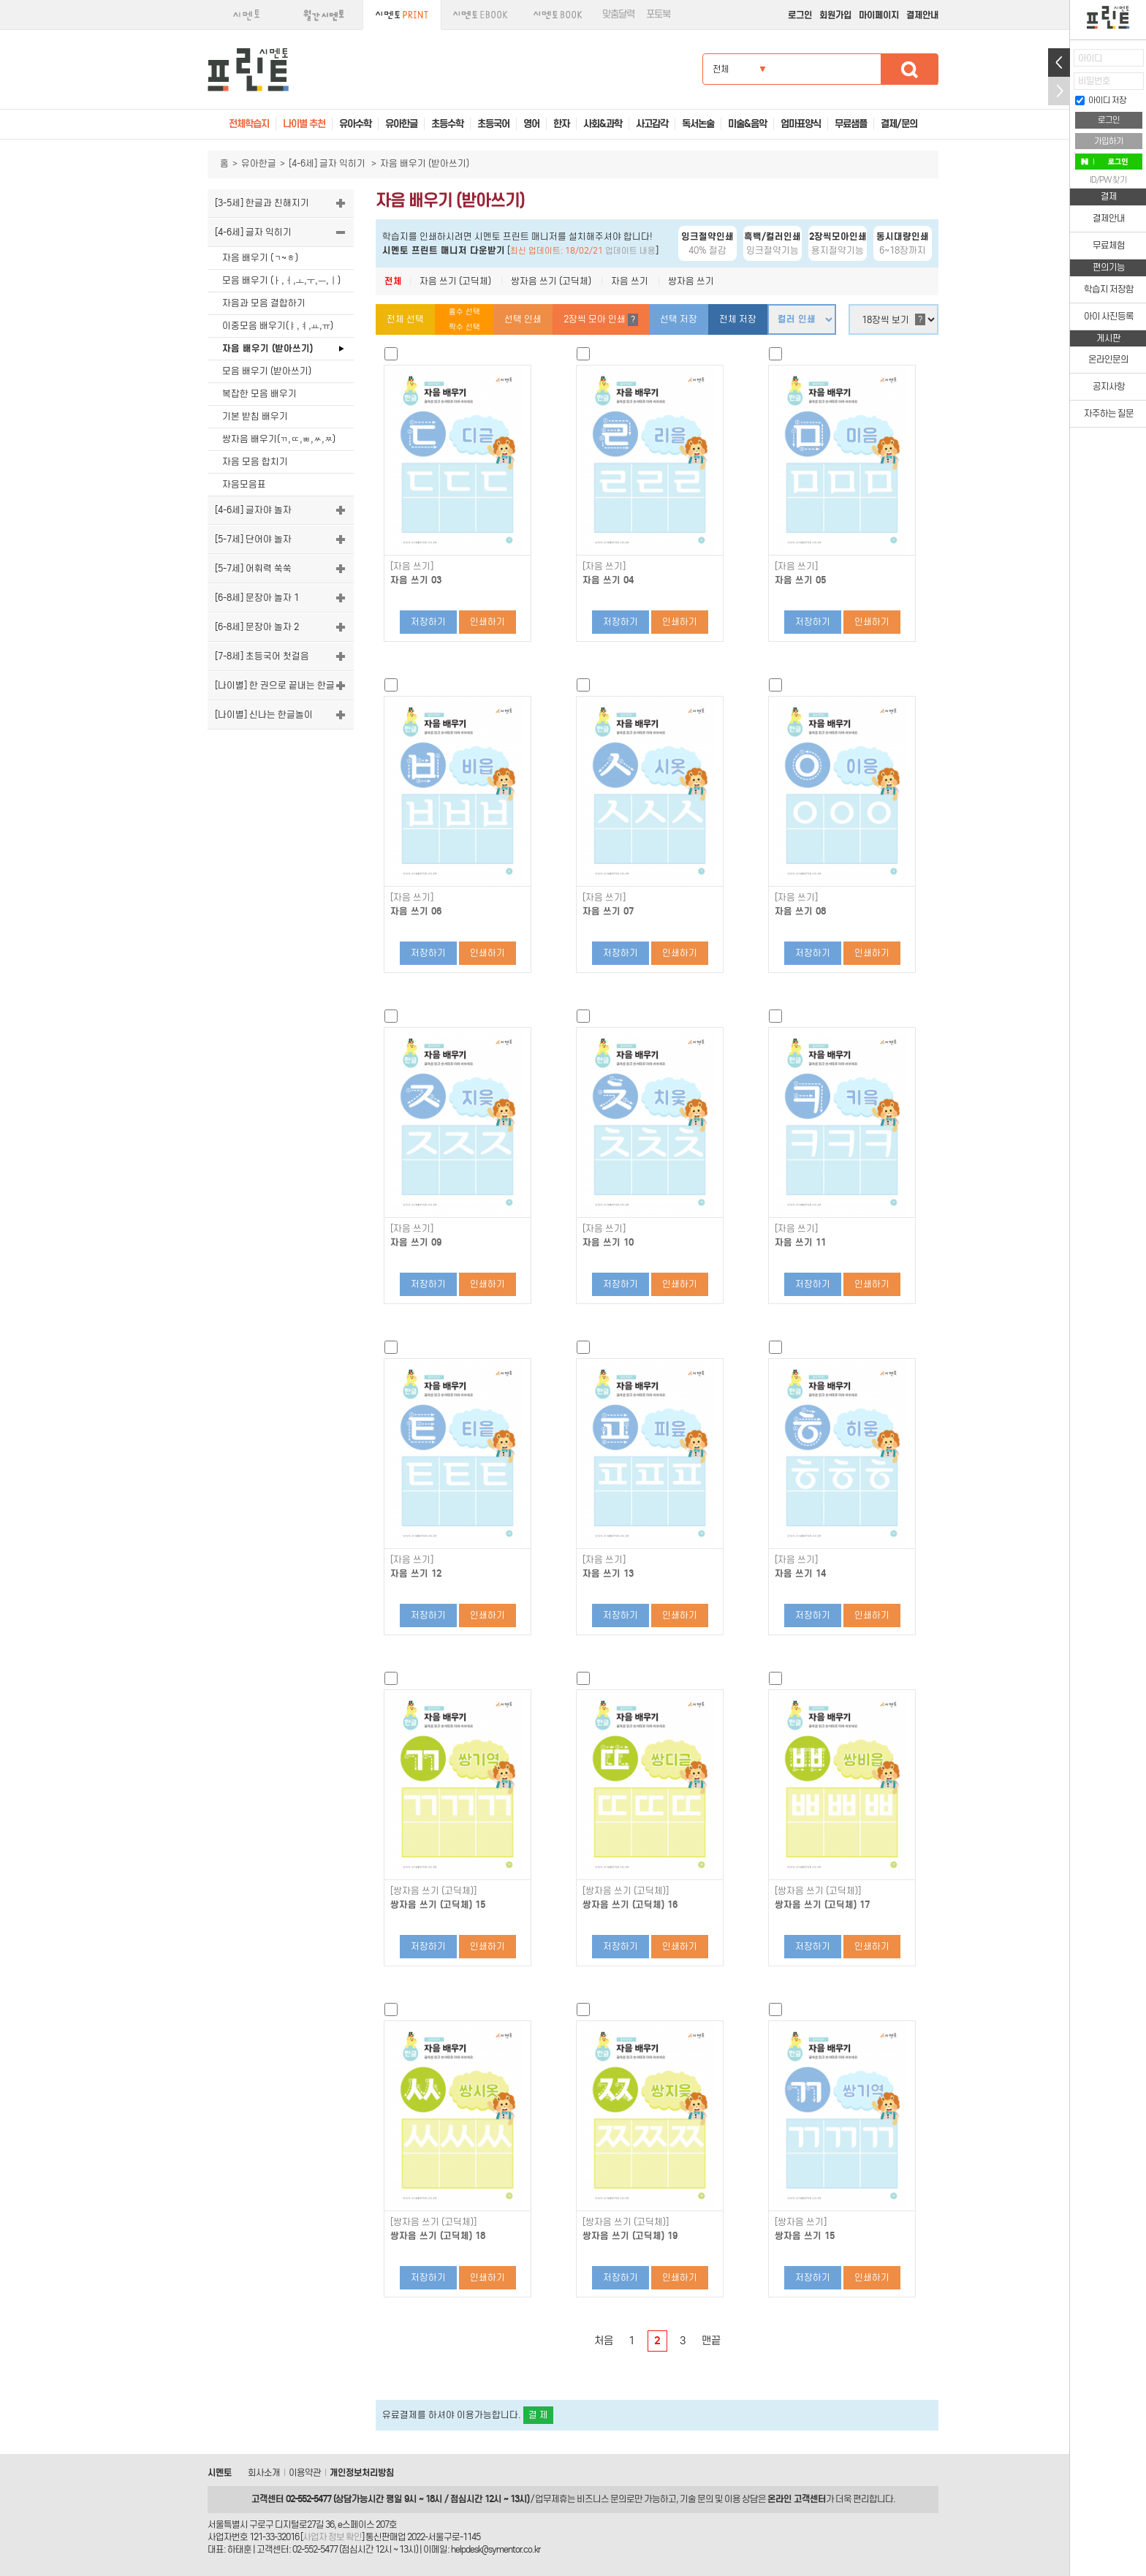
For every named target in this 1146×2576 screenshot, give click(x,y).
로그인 (800, 15)
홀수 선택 (464, 312)
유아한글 (258, 163)
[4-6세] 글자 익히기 (328, 163)
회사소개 (264, 2472)
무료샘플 (851, 124)
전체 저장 (737, 319)
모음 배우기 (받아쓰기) (266, 370)
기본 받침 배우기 (255, 416)
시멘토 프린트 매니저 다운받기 (443, 250)
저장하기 (428, 621)
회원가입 (835, 15)
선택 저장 (678, 319)
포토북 (658, 14)
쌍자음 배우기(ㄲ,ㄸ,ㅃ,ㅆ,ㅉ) (278, 438)
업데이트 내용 (630, 251)
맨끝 (711, 2340)
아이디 (1090, 58)
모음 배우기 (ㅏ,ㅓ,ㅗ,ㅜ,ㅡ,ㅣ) (281, 280)
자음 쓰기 (629, 281)
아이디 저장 (1100, 100)
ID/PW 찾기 (1108, 180)
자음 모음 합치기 (255, 461)
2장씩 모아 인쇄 (600, 320)
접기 (1059, 91)
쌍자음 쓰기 (691, 281)
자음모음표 (244, 484)
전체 (393, 281)
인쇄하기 (487, 621)
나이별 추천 (304, 124)
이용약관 (305, 2472)
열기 (1059, 62)
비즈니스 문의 (601, 2498)
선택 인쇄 (523, 319)
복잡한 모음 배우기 (259, 393)
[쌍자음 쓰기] (801, 2222)
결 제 (538, 2414)
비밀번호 (1094, 80)
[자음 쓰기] (411, 566)
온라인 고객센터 (796, 2498)
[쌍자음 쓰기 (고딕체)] (433, 1891)
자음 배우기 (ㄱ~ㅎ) (260, 257)
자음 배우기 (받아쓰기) (267, 348)
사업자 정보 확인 (332, 2536)
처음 (603, 2340)
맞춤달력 (618, 14)
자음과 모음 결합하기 (264, 303)
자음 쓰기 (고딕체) (455, 281)
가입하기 (1108, 141)
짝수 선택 (464, 327)
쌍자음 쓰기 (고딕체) (551, 281)
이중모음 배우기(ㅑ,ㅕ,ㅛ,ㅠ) (277, 325)
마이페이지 (879, 15)
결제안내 (922, 15)
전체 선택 (405, 319)
